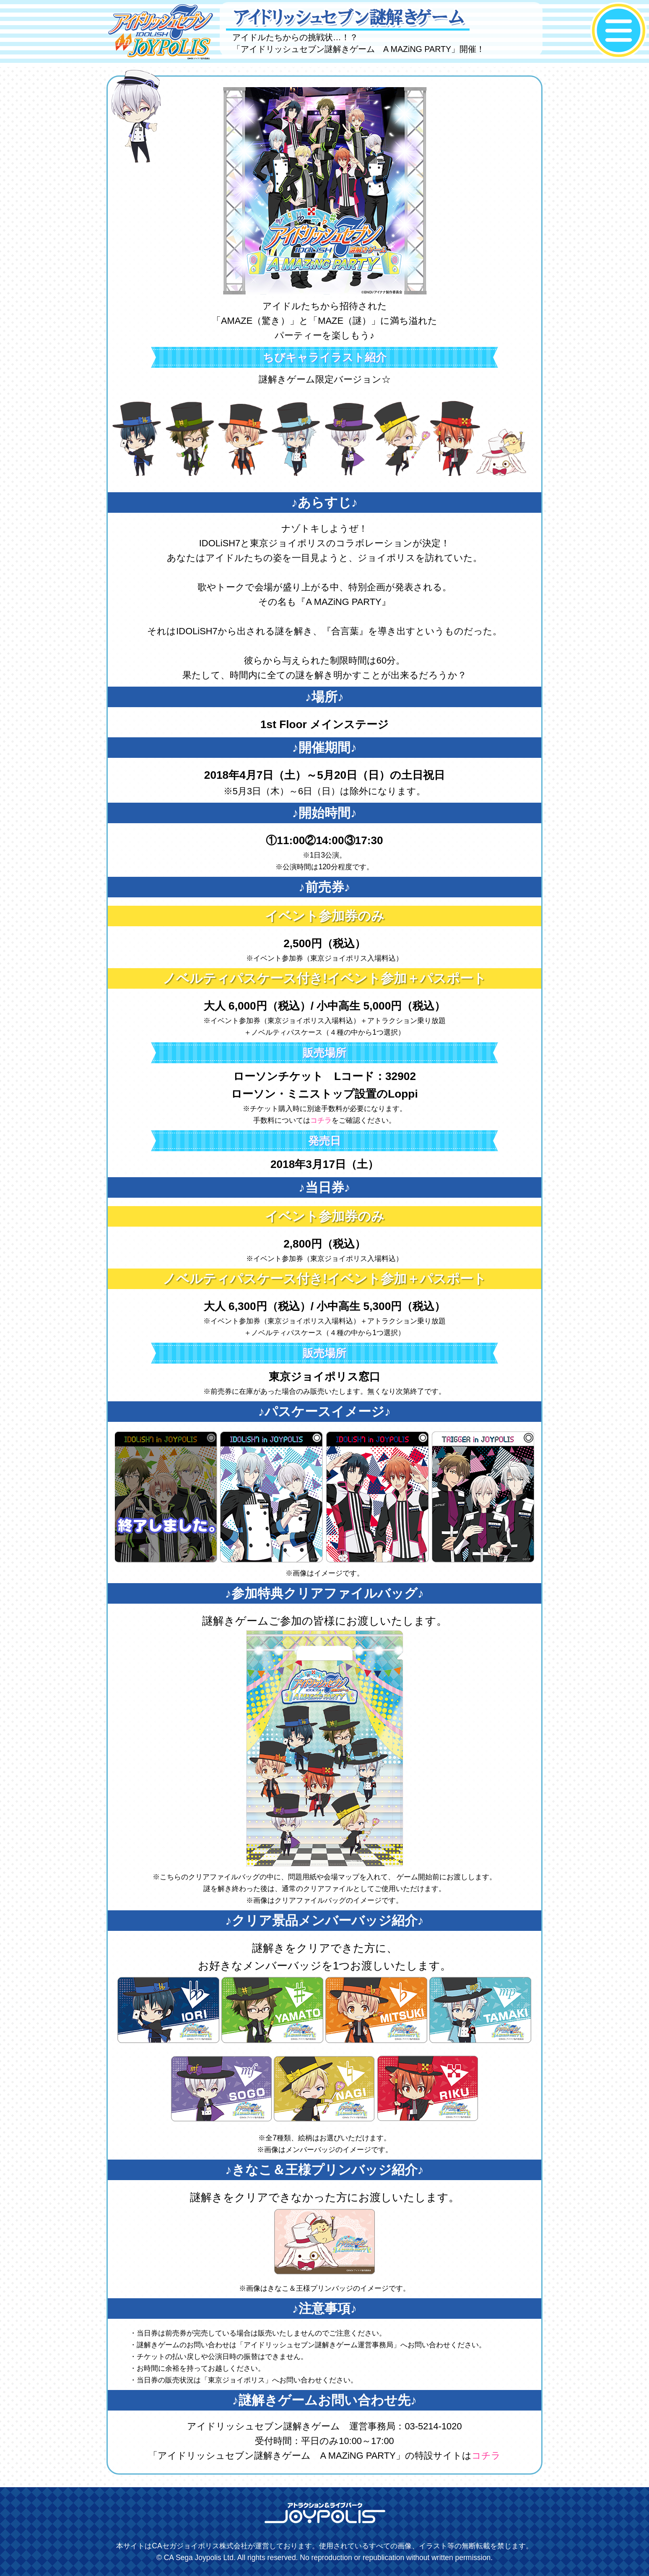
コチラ (321, 1120)
